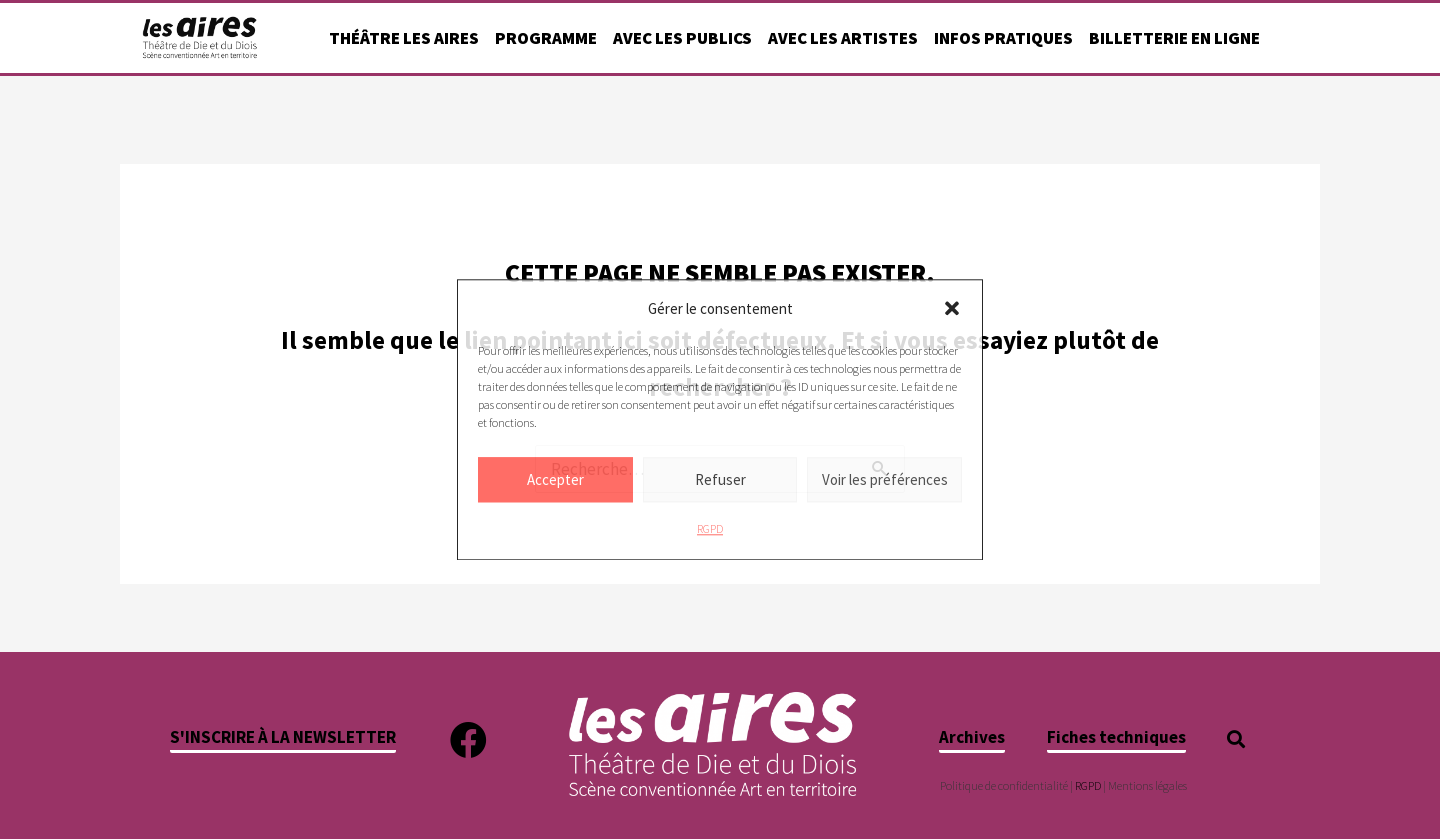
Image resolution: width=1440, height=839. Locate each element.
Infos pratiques (1003, 38)
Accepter (555, 479)
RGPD (710, 529)
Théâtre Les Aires (404, 38)
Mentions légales (1147, 785)
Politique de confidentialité (1004, 785)
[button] (952, 309)
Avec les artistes (843, 38)
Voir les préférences (885, 479)
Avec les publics (682, 38)
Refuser (720, 479)
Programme (546, 38)
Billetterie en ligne (1174, 38)
